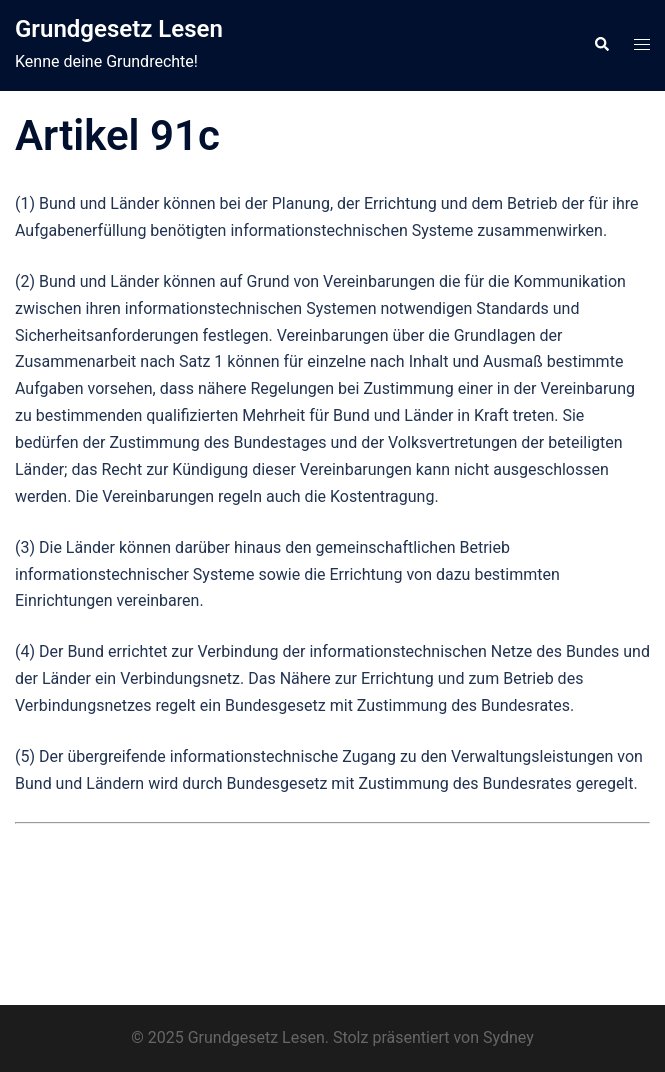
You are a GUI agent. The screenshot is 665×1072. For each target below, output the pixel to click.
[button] (601, 45)
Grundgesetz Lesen (119, 29)
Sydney (508, 1037)
